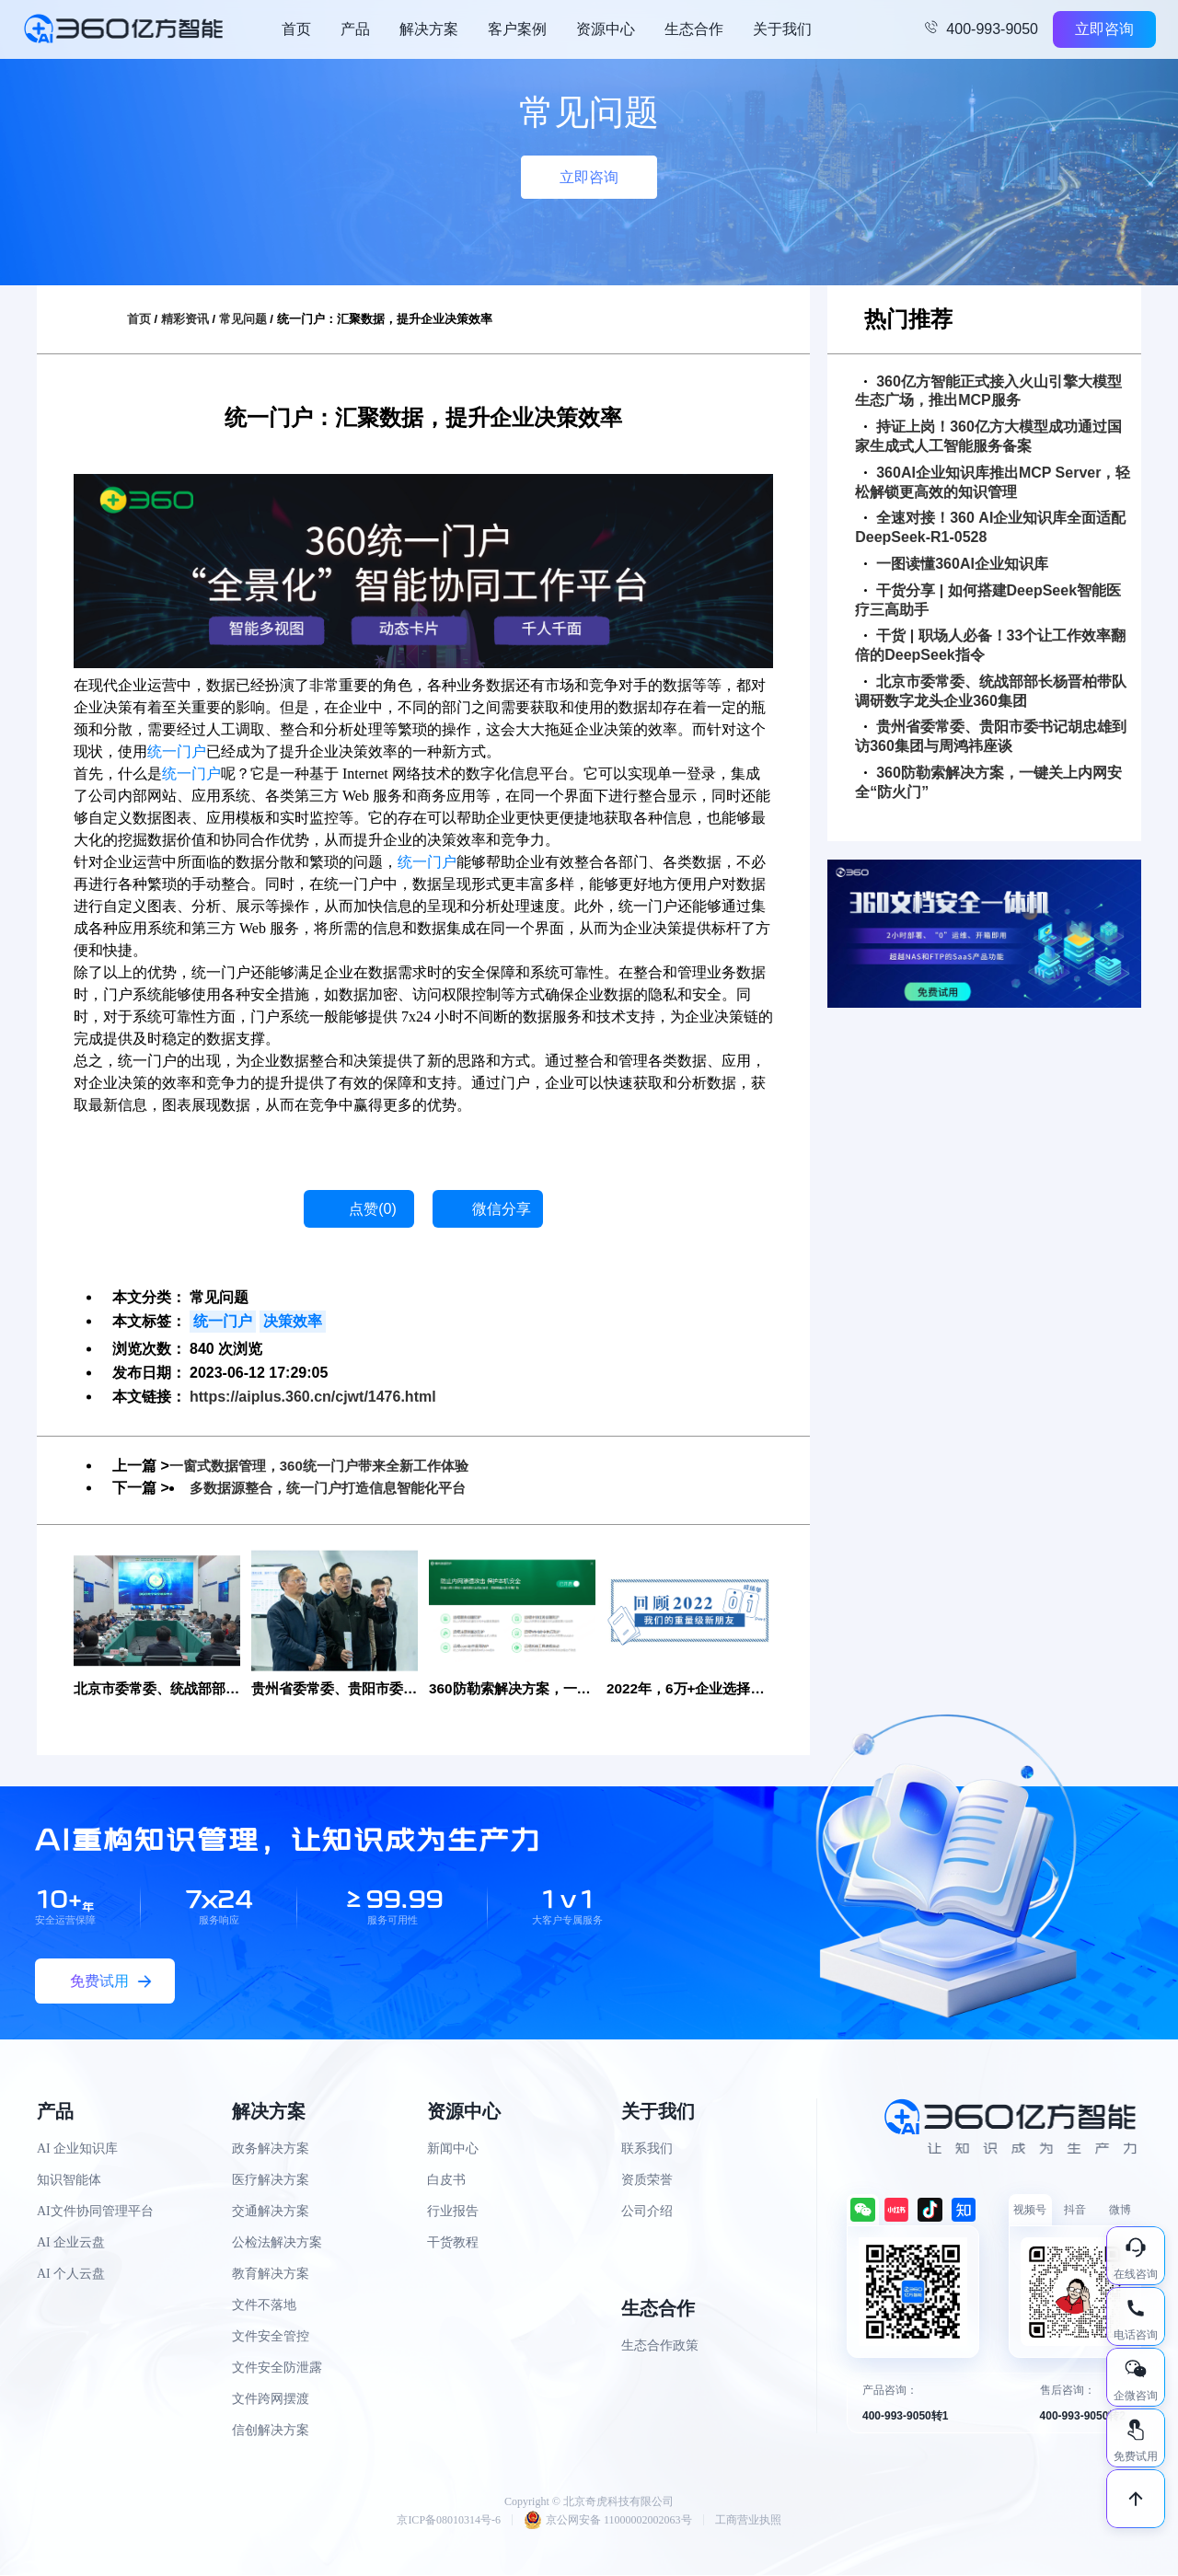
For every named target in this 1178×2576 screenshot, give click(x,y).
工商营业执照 (748, 2520)
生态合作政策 (660, 2346)
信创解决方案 (270, 2431)
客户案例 (517, 29)
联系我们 (647, 2149)
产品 (355, 29)
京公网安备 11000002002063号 (608, 2521)
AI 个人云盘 (71, 2274)
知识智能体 (69, 2181)
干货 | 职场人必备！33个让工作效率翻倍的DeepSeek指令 (990, 645)
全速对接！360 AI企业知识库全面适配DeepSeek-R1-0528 (990, 527)
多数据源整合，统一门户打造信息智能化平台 (337, 1488)
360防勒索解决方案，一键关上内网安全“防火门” (988, 782)
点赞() (373, 1209)
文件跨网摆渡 (270, 2400)
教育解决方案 (270, 2274)
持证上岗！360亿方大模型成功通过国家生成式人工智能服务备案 (988, 436)
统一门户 (176, 751)
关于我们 (782, 29)
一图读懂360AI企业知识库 (956, 564)
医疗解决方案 (270, 2181)
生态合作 (693, 29)
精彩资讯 (185, 319)
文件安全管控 (270, 2337)
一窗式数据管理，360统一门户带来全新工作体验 (329, 1465)
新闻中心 (453, 2149)
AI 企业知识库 (77, 2149)
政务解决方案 (270, 2149)
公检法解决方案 (277, 2243)
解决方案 (428, 29)
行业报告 (453, 2212)
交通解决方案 (270, 2212)
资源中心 (605, 29)
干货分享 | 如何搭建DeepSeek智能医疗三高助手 (988, 600)
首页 (296, 29)
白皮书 (446, 2181)
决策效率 (292, 1321)
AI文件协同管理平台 (95, 2212)
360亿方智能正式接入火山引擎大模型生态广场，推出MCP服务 (988, 391)
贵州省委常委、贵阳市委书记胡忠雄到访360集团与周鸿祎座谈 (990, 736)
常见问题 (243, 319)
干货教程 (453, 2243)
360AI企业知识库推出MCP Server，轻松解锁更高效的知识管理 (992, 482)
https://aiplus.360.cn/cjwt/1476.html (313, 1396)
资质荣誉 (647, 2181)
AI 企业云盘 (71, 2243)
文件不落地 (264, 2306)
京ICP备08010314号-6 (449, 2520)
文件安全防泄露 (277, 2368)
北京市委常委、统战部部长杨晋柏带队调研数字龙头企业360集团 (990, 691)
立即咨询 (1104, 29)
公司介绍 (647, 2212)
